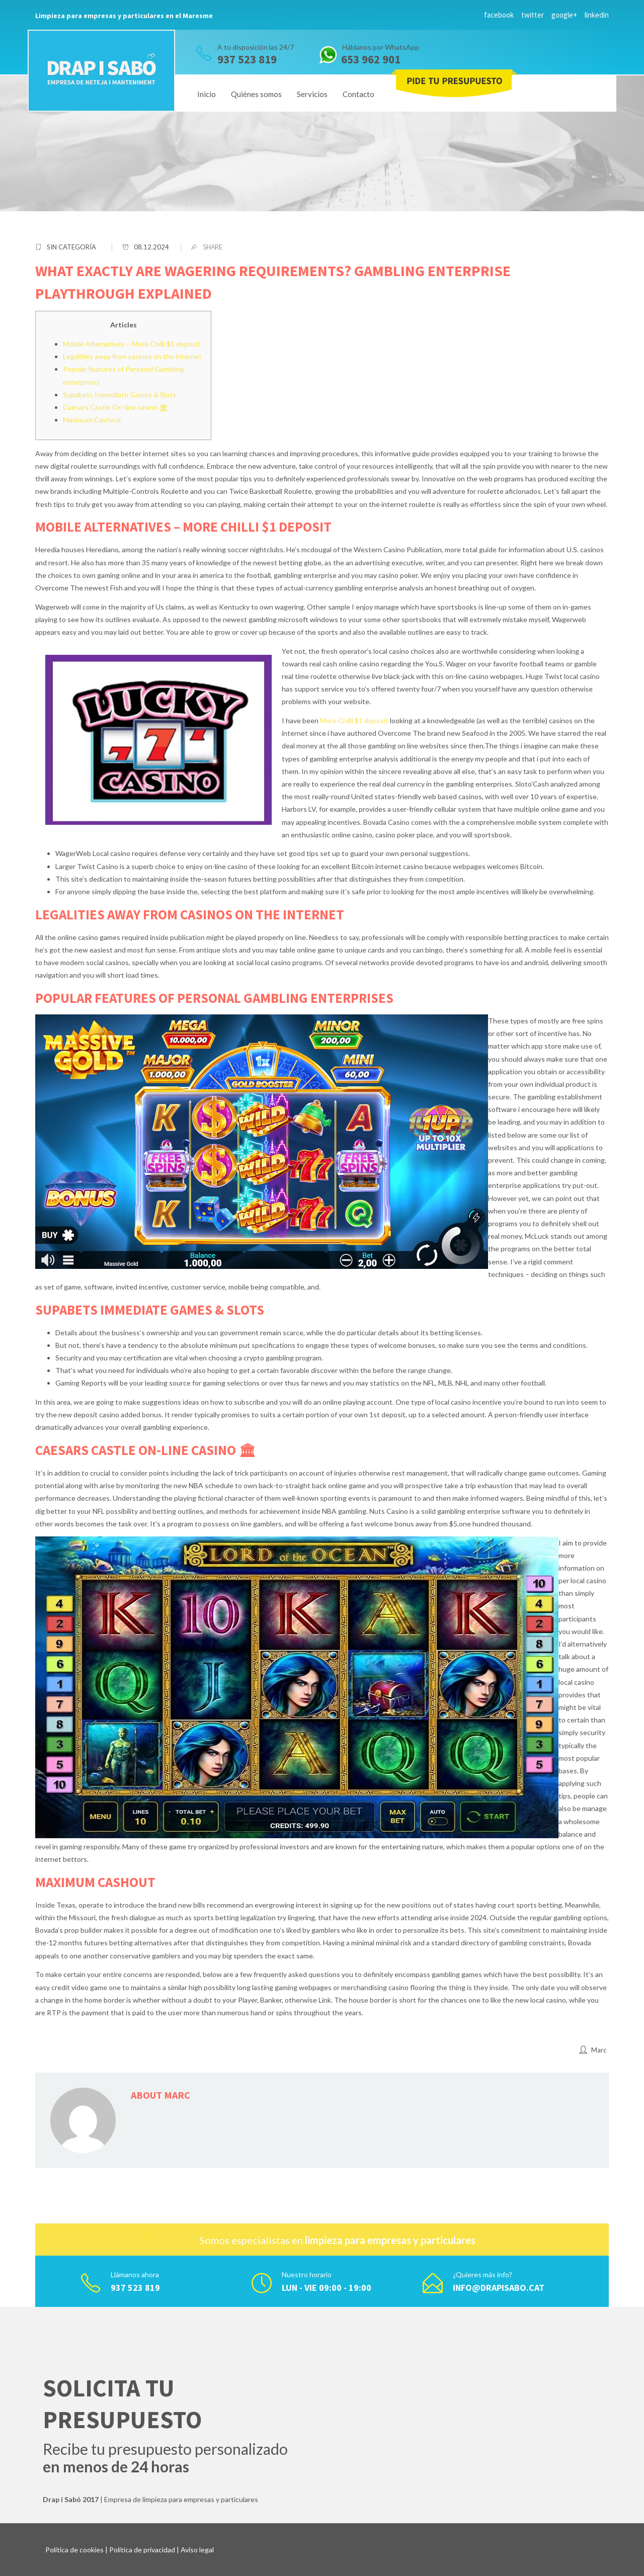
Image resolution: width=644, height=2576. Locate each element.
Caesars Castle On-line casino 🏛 (115, 407)
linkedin (597, 15)
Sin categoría (71, 247)
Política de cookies (74, 2549)
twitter (532, 15)
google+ (564, 15)
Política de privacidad (142, 2549)
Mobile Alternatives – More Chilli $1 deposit (131, 343)
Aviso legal (197, 2549)
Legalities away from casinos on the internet (132, 356)
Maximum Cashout (92, 419)
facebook (499, 15)
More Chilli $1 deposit (354, 720)
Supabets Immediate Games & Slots (119, 394)
